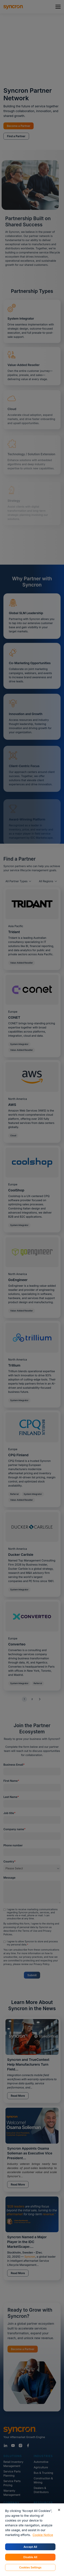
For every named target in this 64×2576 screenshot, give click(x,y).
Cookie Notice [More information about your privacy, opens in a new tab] (43, 2535)
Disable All (30, 2557)
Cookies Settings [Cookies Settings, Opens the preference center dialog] (30, 2567)
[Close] (59, 2510)
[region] (32, 2539)
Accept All (30, 2547)
